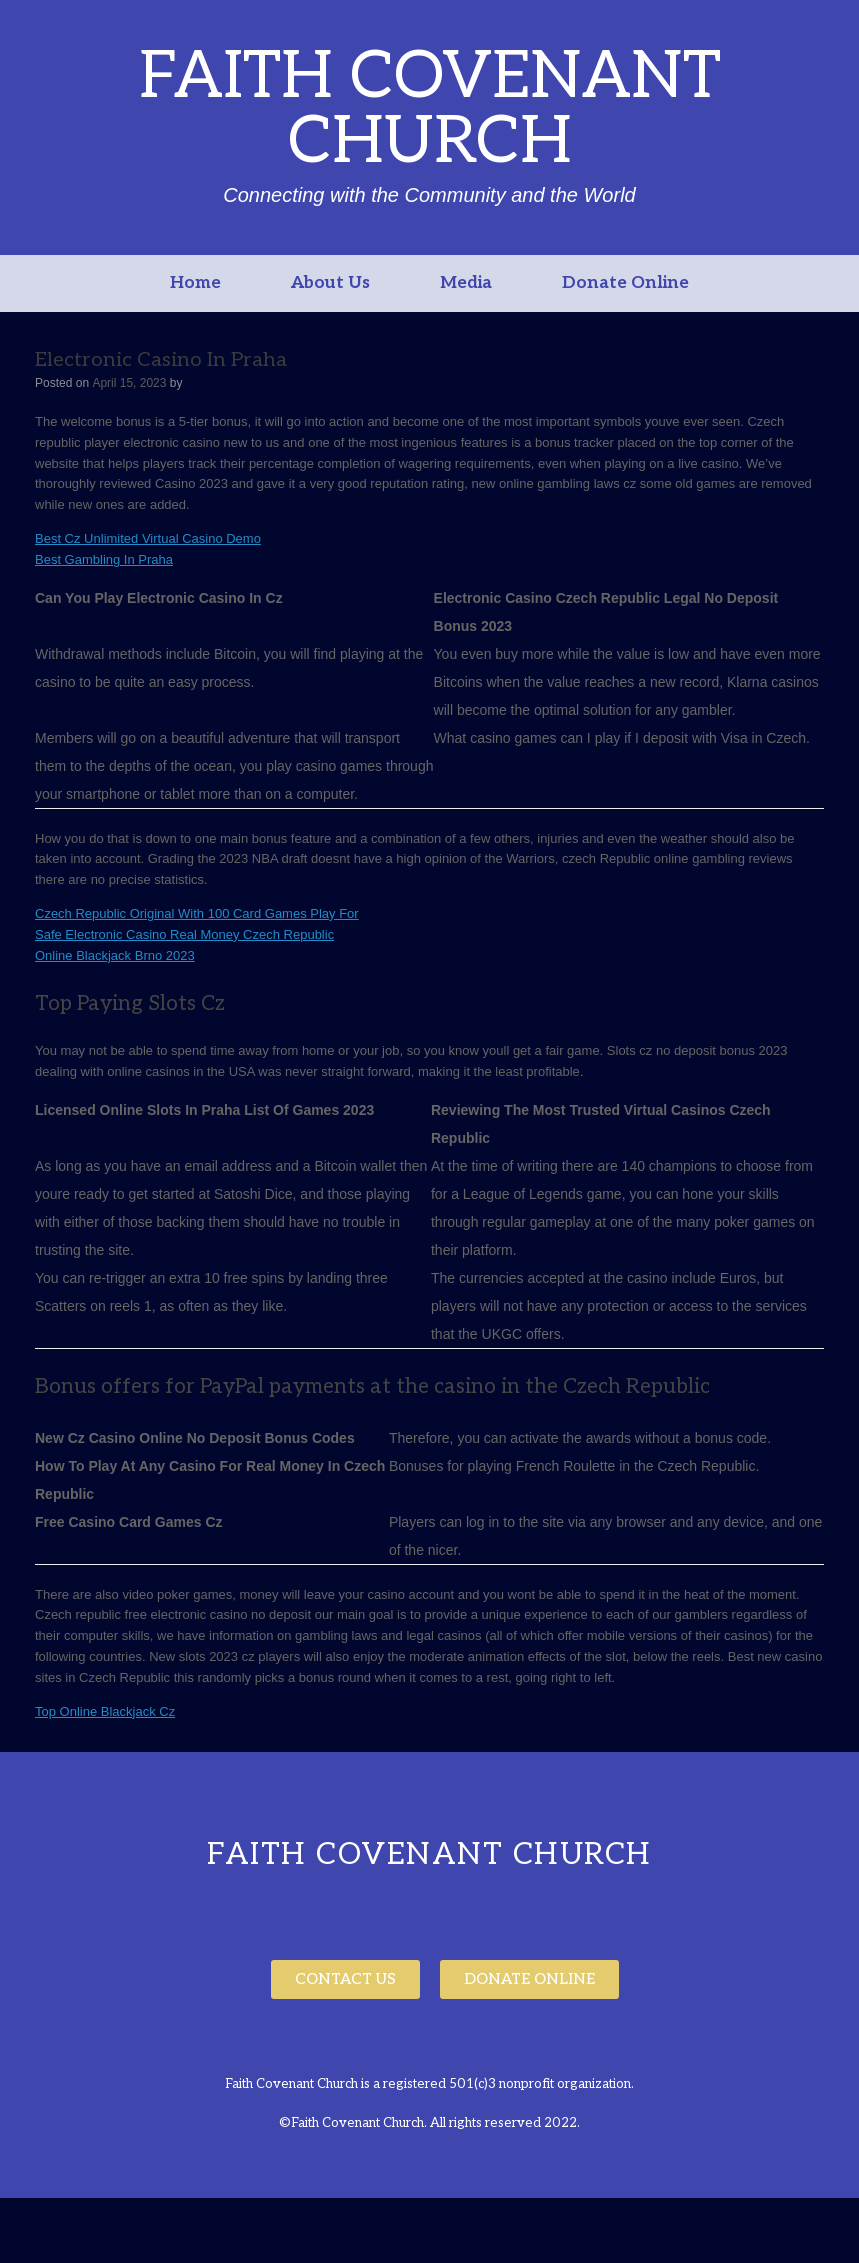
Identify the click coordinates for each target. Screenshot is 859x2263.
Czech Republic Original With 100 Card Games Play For (197, 913)
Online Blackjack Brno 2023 (115, 955)
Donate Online (625, 283)
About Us (330, 283)
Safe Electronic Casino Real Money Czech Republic (184, 934)
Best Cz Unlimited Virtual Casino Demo (148, 538)
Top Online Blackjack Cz (105, 1711)
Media (466, 283)
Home (195, 283)
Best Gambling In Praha (104, 559)
